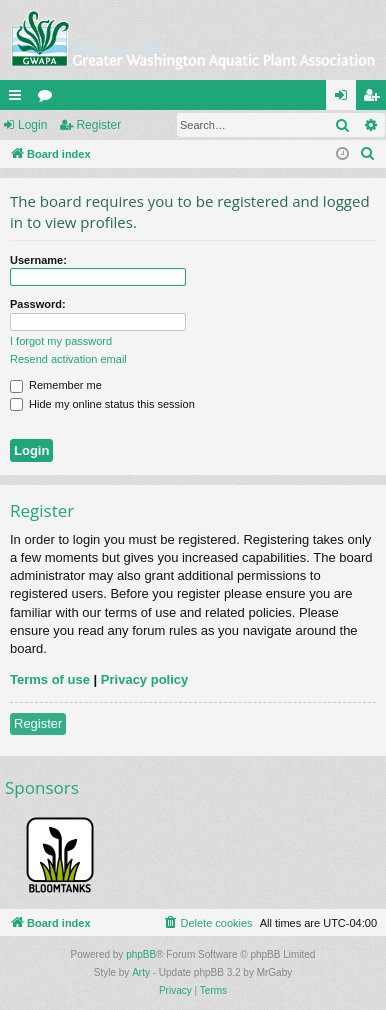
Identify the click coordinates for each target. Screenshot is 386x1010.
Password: (38, 304)
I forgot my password (61, 341)
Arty (141, 972)
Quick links (19, 99)
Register (98, 125)
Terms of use (50, 679)
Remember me (56, 385)
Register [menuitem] (375, 99)
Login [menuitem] (345, 99)
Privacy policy (144, 679)
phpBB (141, 954)
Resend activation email (68, 359)
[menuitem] (368, 154)
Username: (38, 260)
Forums (49, 99)
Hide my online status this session (102, 404)
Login (32, 125)
